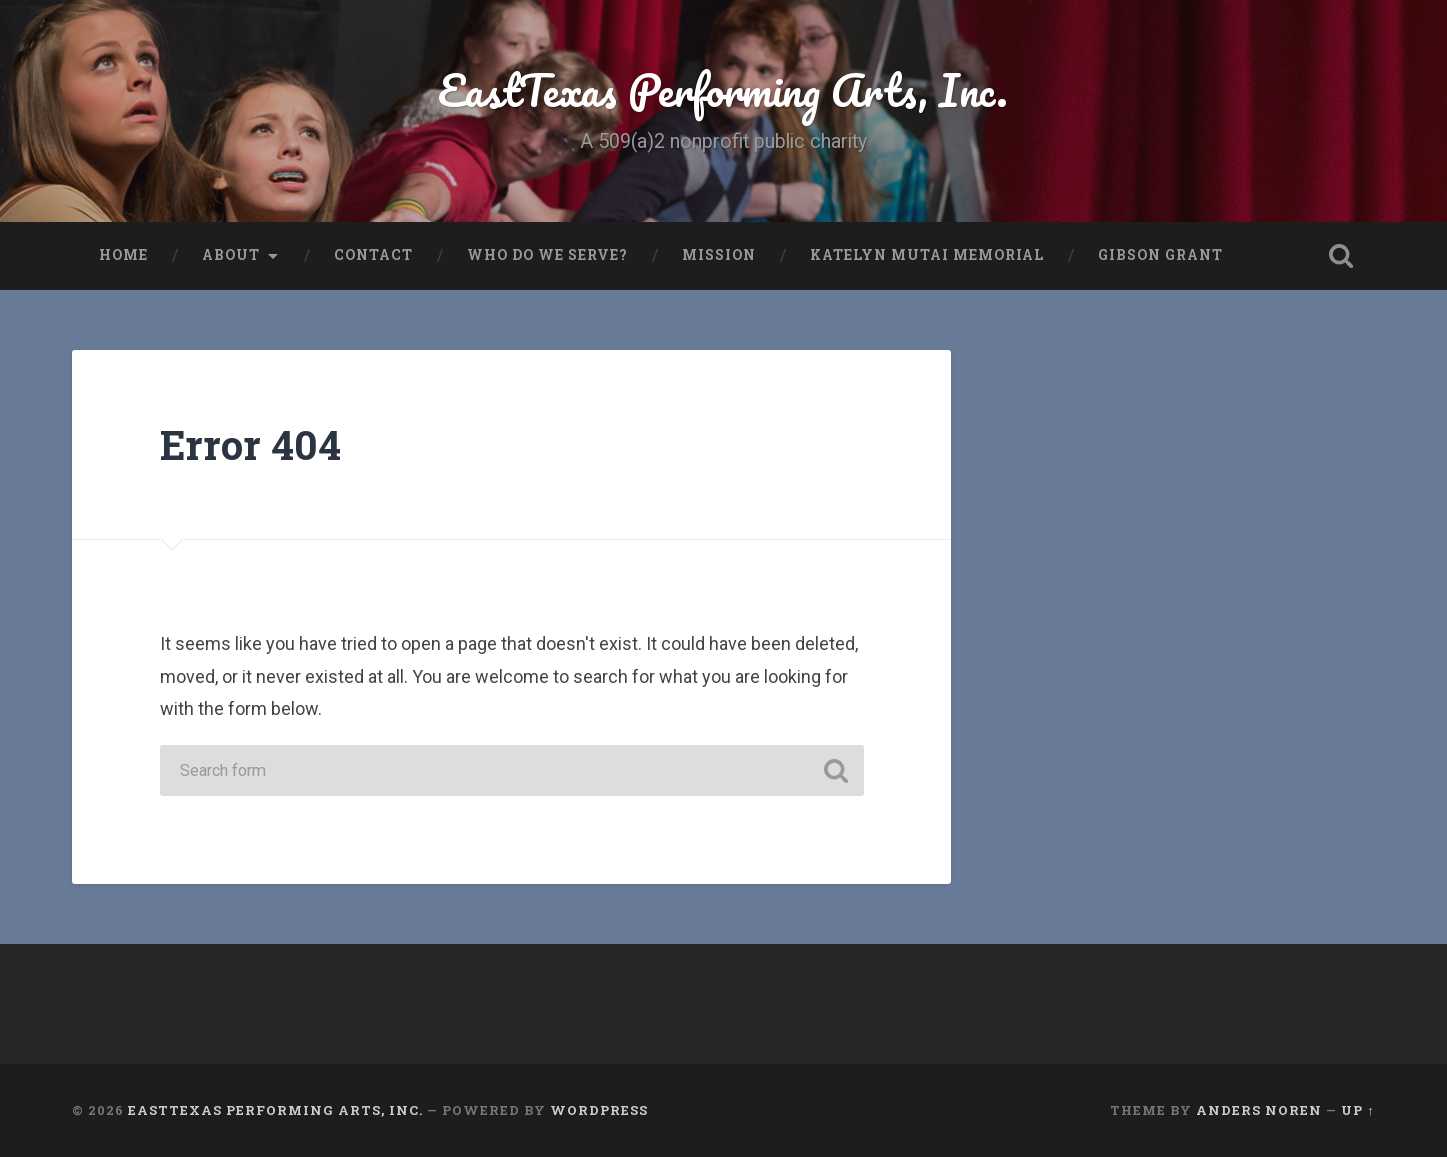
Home (123, 255)
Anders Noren (1259, 1110)
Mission (719, 255)
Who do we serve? (547, 255)
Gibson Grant (1160, 255)
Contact (373, 255)
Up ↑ (1357, 1110)
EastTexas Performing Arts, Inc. (723, 89)
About (231, 255)
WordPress (599, 1110)
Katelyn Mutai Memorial (927, 255)
